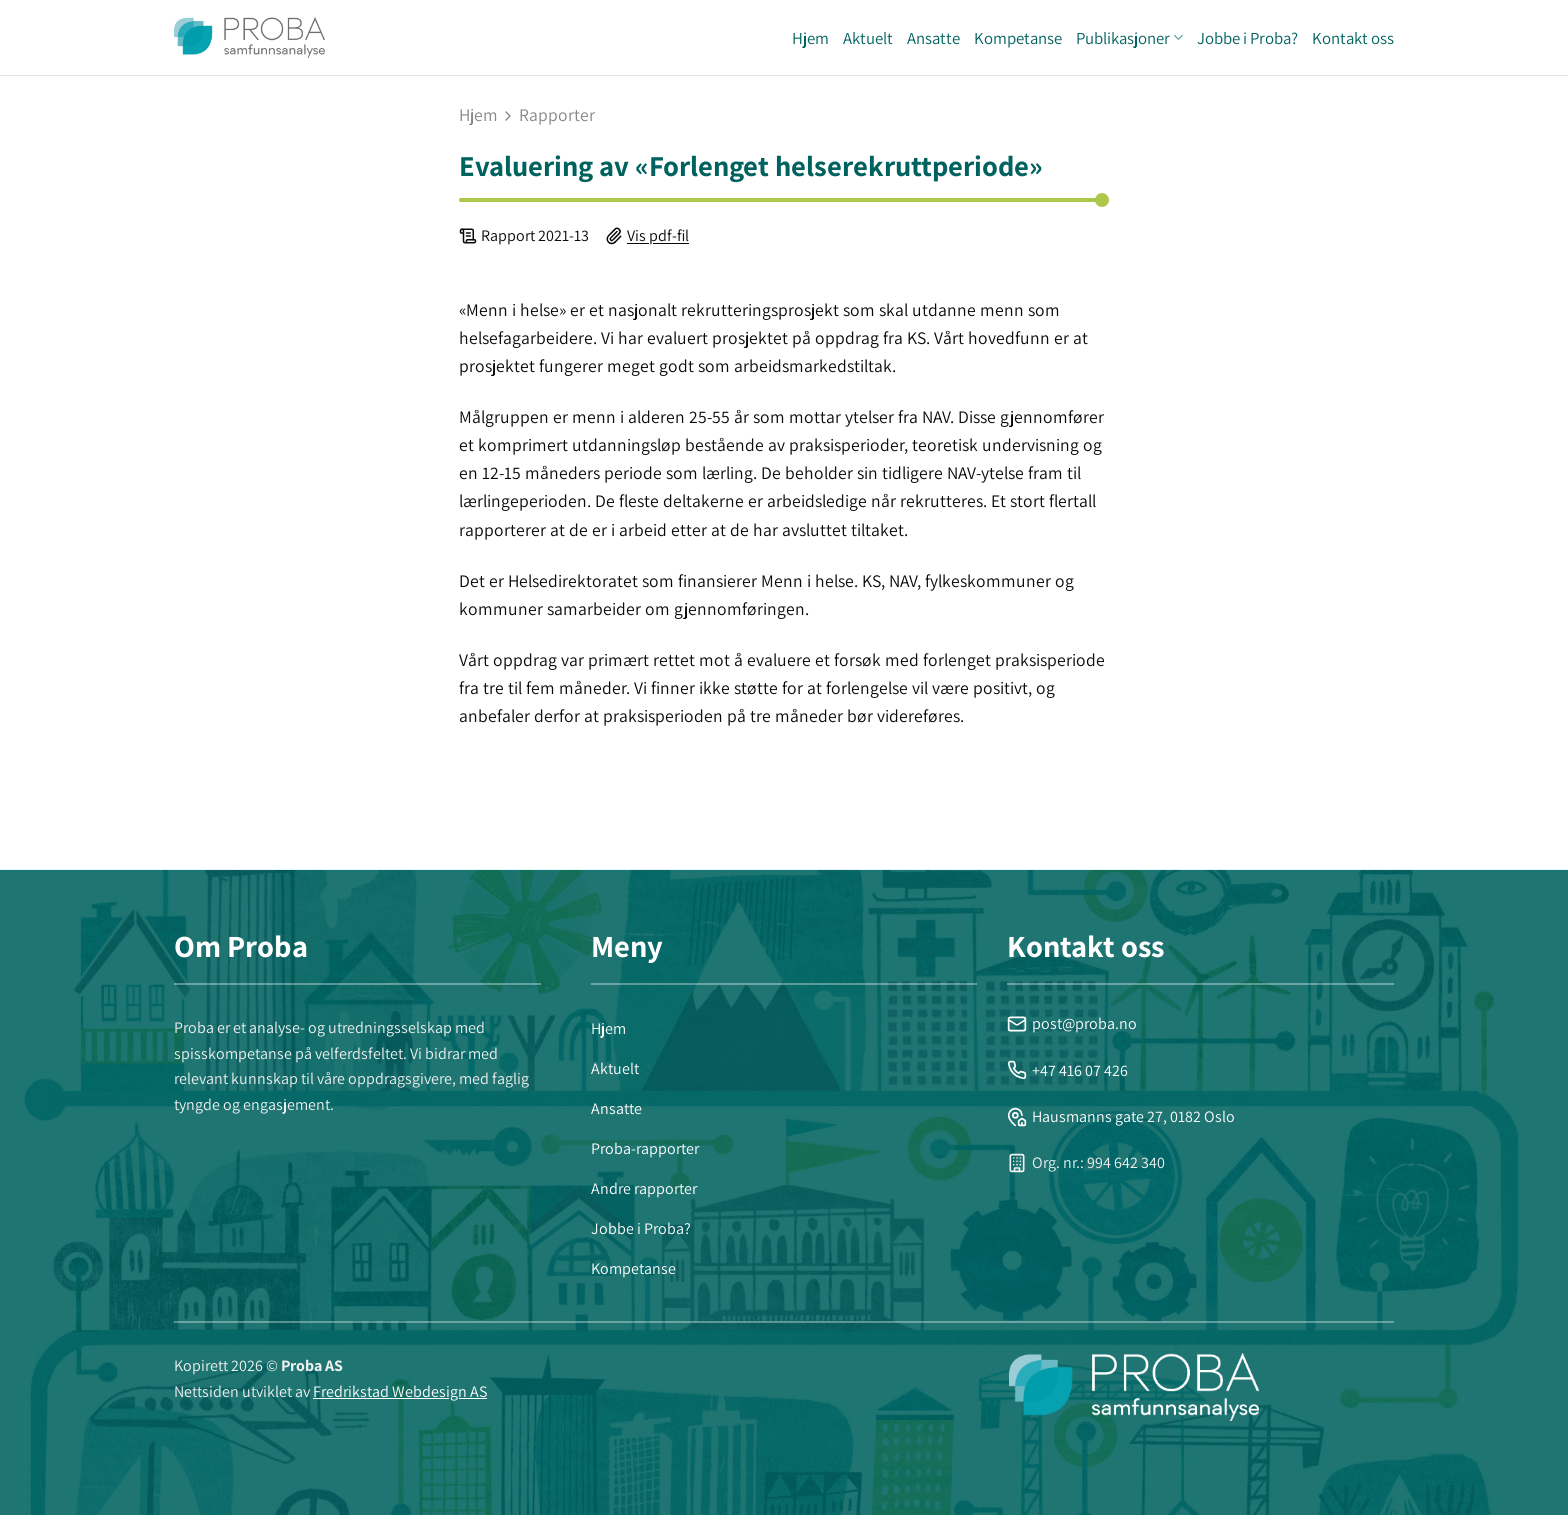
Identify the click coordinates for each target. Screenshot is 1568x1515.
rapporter (557, 115)
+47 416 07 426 (1067, 1070)
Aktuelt (868, 38)
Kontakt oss (1353, 38)
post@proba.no (1072, 1023)
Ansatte (933, 38)
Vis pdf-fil (658, 235)
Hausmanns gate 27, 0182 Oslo (1121, 1116)
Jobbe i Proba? (1247, 38)
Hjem (810, 38)
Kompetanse (1018, 38)
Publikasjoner (1129, 38)
